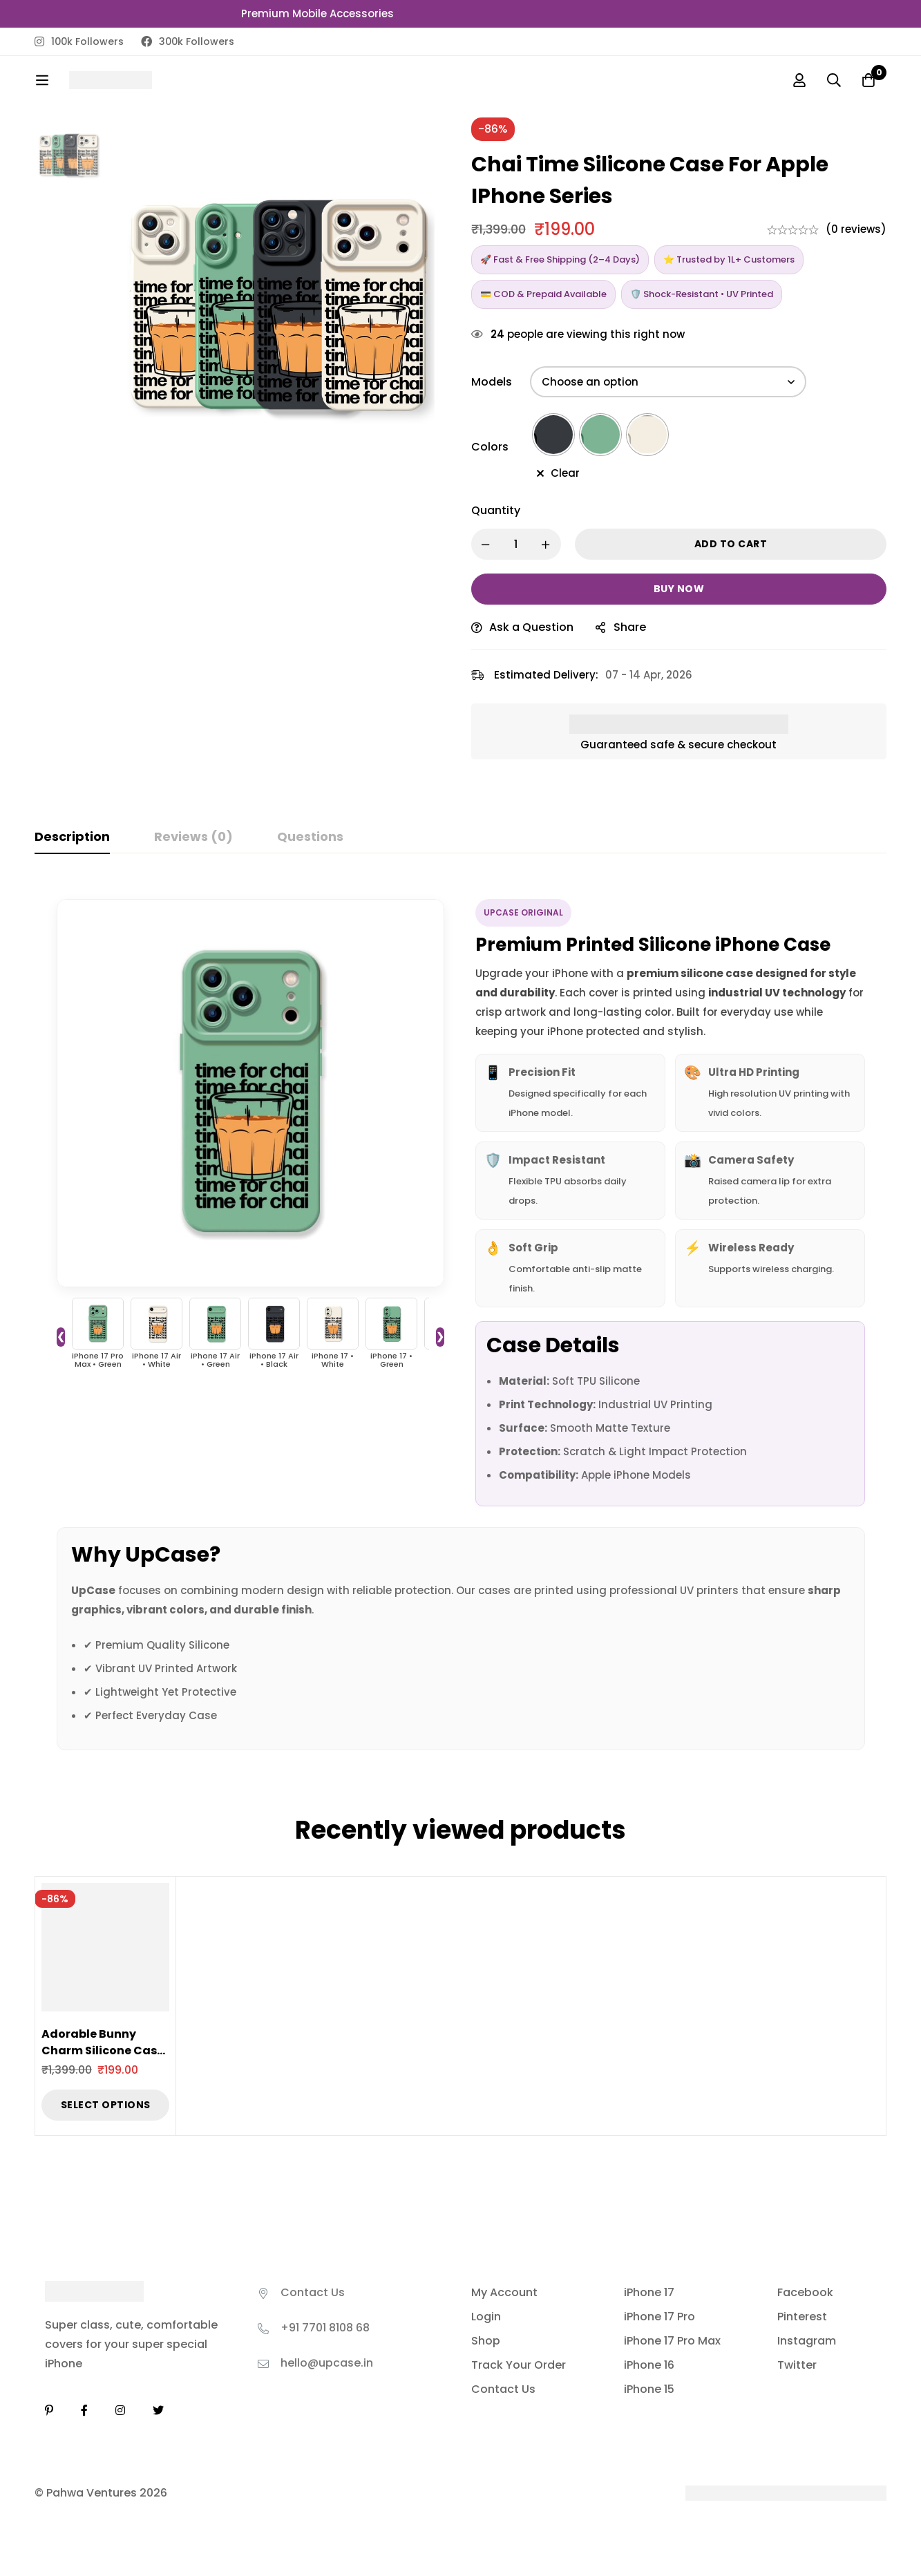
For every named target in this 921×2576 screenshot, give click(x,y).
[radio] (553, 434)
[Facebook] (84, 2410)
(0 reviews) (856, 229)
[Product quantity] (516, 544)
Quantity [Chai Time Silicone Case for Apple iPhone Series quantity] (495, 510)
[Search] (834, 80)
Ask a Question (531, 627)
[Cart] (868, 80)
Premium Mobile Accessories (317, 13)
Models (491, 382)
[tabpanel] (460, 1316)
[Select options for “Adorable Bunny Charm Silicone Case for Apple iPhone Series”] (105, 2105)
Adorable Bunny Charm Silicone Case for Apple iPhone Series (102, 2059)
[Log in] (799, 80)
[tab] (72, 837)
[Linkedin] (49, 2410)
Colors (490, 447)
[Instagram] (120, 2410)
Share (630, 627)
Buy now (679, 589)
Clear (565, 473)
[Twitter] (158, 2410)
